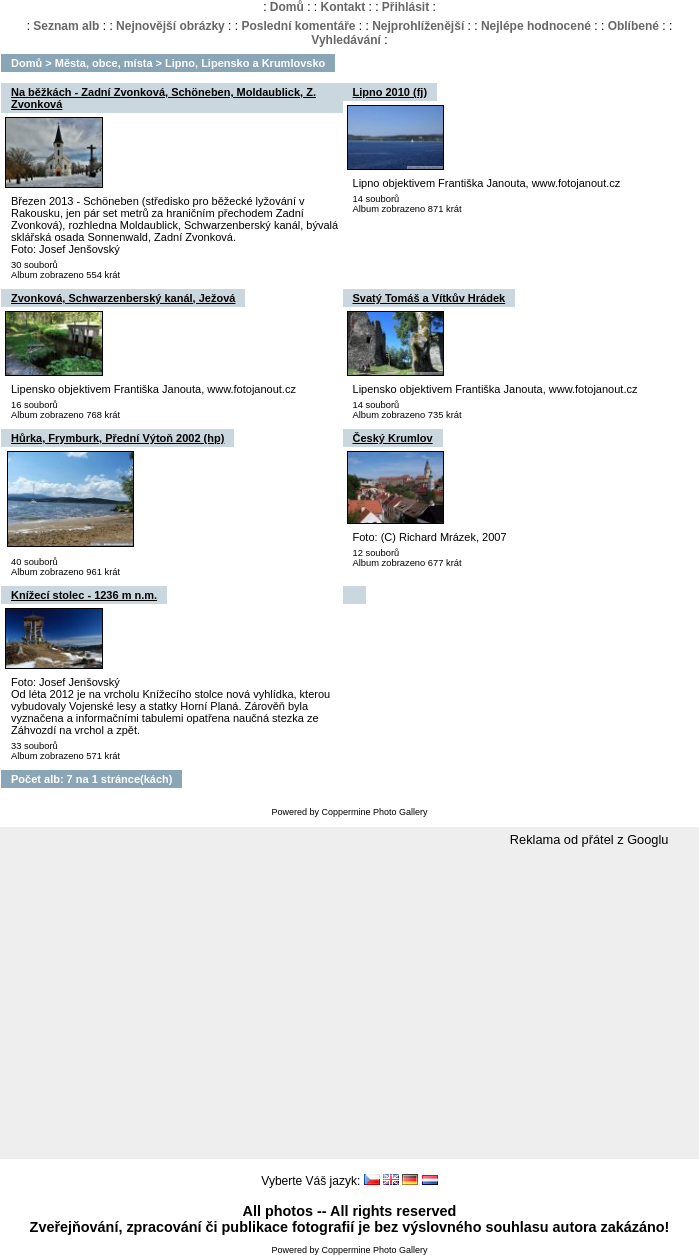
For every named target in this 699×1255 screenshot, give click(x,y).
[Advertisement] (350, 1004)
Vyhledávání (346, 40)
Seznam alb (66, 26)
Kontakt (342, 7)
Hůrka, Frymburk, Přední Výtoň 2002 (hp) (117, 438)
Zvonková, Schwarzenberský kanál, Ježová (123, 298)
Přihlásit (405, 7)
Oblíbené (633, 26)
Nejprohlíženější (418, 26)
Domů (287, 7)
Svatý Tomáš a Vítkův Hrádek (429, 298)
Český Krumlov (393, 438)
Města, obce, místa (104, 63)
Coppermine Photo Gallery (374, 812)
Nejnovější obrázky (170, 26)
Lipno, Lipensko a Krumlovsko (245, 63)
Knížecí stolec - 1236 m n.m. (84, 595)
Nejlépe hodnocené (536, 26)
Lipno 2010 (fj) (390, 92)
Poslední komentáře (298, 26)
